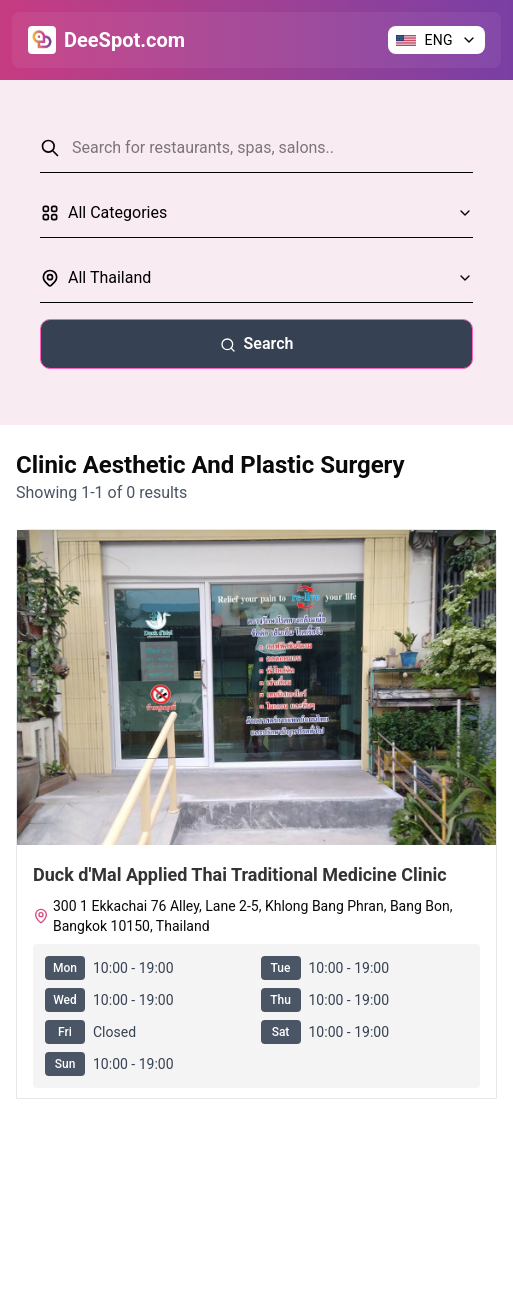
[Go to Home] (106, 40)
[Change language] (436, 40)
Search (257, 343)
